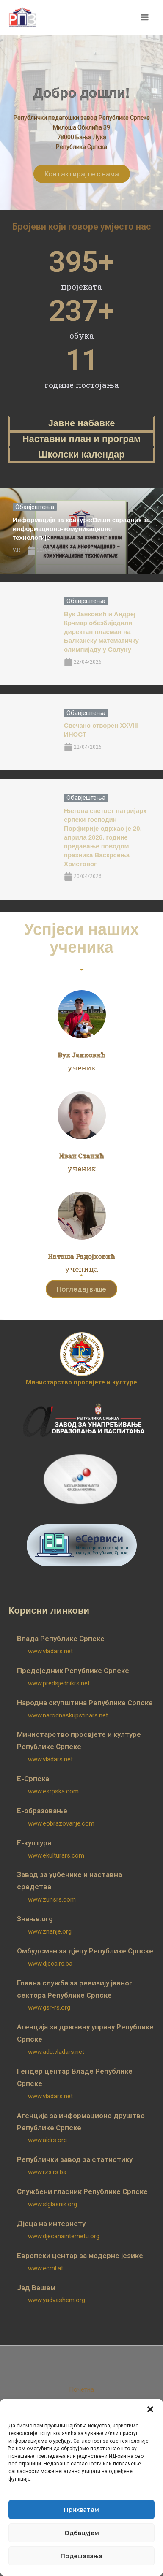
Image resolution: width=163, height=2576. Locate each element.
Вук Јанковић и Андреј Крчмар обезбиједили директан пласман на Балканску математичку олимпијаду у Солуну (101, 631)
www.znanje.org (50, 1931)
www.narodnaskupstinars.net (68, 1715)
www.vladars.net (50, 1651)
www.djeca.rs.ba (50, 1963)
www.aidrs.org (47, 2140)
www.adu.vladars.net (56, 2052)
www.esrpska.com (53, 1791)
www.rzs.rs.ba (47, 2172)
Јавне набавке (81, 423)
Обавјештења (34, 507)
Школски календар (81, 454)
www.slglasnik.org (52, 2204)
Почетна (81, 2389)
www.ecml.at (45, 2268)
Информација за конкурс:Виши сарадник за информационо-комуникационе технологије (81, 528)
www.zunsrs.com (52, 1899)
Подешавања (81, 2556)
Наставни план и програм (81, 438)
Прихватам (81, 2509)
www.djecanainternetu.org (63, 2236)
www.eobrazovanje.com (61, 1823)
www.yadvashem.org (56, 2300)
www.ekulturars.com (56, 1855)
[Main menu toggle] (145, 17)
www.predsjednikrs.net (59, 1683)
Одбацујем (81, 2532)
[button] (150, 2409)
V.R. (17, 550)
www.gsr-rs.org (49, 2007)
